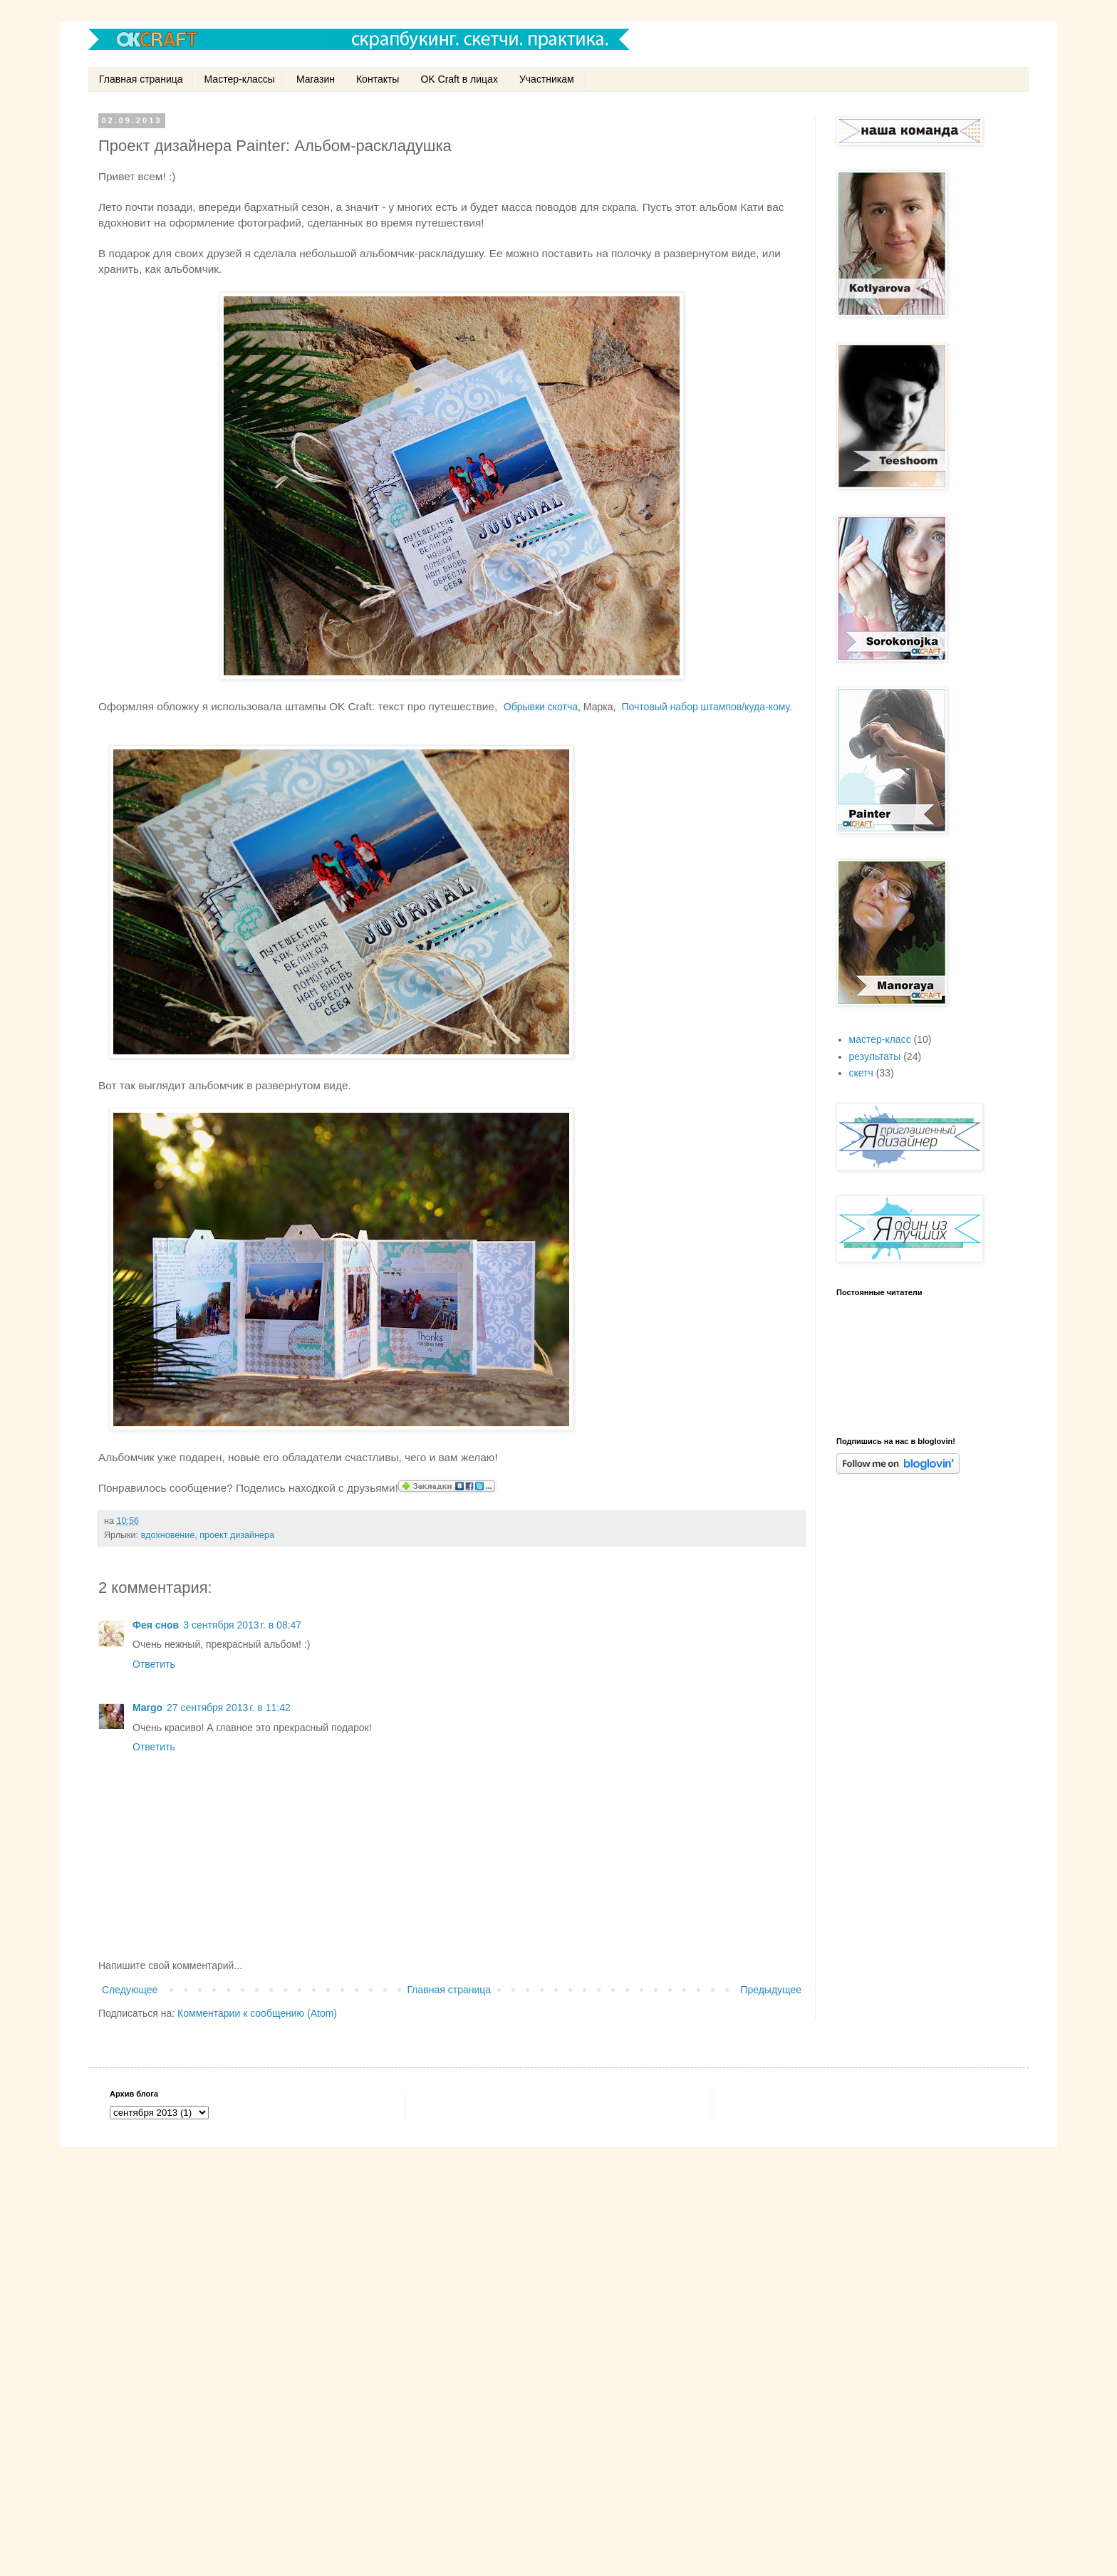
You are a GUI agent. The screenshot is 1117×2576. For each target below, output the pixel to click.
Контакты (377, 79)
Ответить (154, 1664)
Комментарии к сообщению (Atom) (257, 2013)
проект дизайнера (236, 1535)
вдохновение (168, 1535)
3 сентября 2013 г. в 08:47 (242, 1625)
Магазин (315, 79)
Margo (147, 1707)
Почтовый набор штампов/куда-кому (706, 706)
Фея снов (156, 1625)
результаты (875, 1056)
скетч (861, 1073)
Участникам (546, 79)
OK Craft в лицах (458, 79)
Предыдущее (770, 1989)
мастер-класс (880, 1039)
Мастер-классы (239, 79)
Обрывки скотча (541, 706)
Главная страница (141, 79)
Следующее (129, 1989)
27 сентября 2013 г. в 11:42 (229, 1707)
